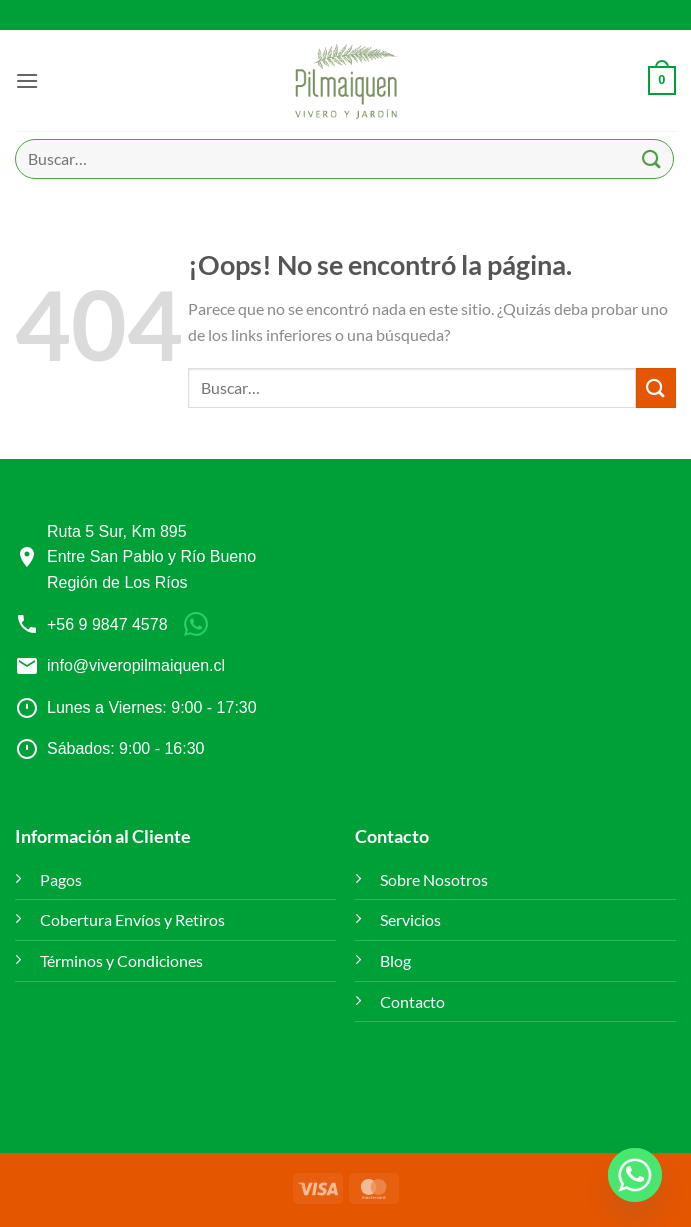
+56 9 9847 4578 (107, 624)
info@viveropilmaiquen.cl (136, 665)
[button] (27, 80)
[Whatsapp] (635, 1175)
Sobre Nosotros (434, 879)
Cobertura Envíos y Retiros (132, 919)
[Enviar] (652, 158)
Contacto (412, 1001)
